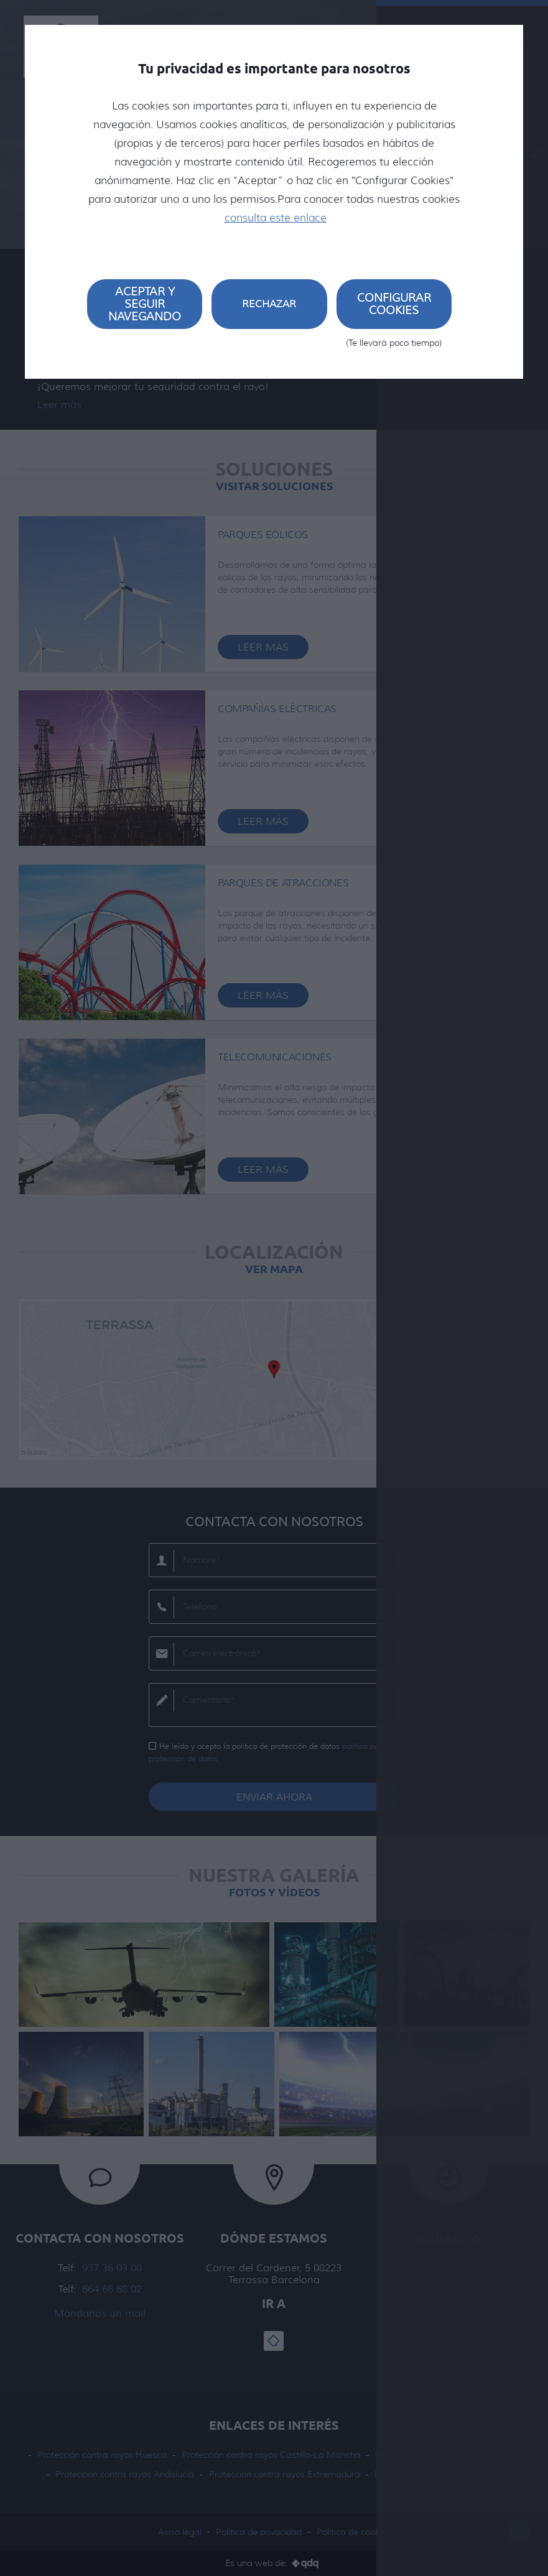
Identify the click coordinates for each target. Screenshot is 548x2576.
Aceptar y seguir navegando (144, 304)
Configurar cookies (394, 310)
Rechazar (269, 304)
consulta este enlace (276, 217)
